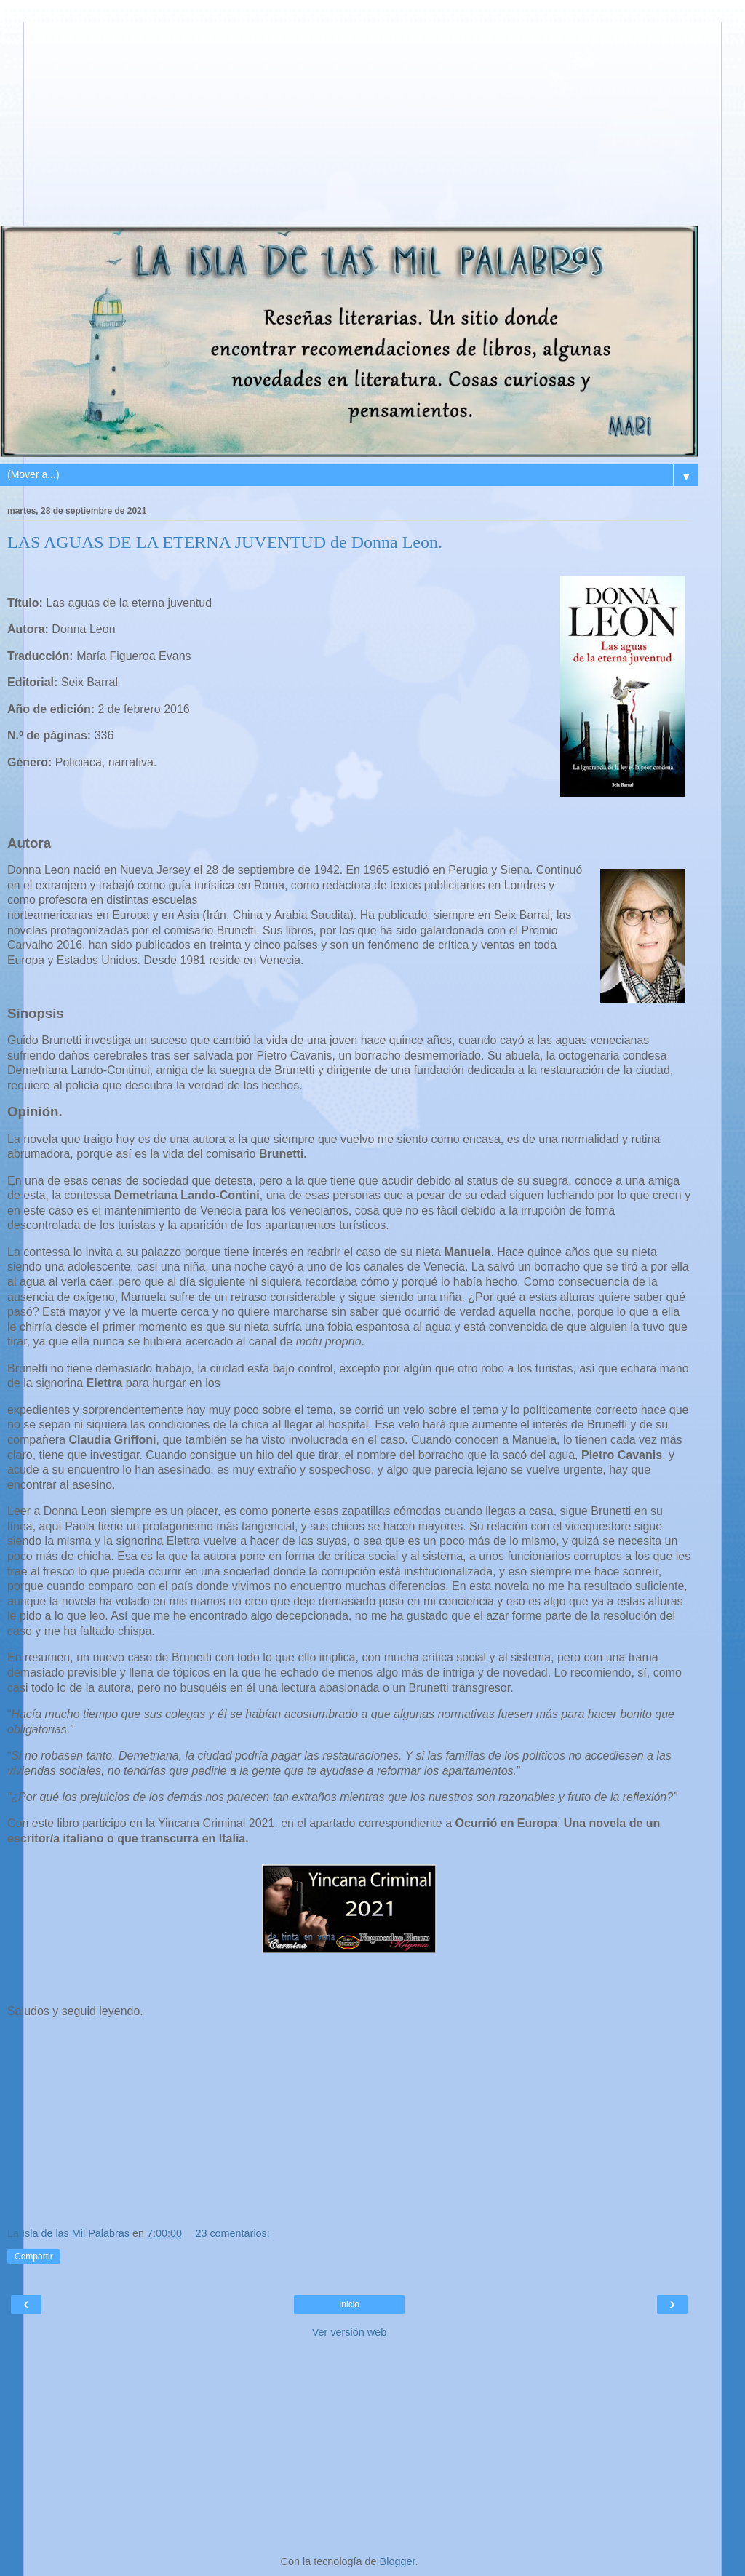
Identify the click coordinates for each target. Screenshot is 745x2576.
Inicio (349, 2304)
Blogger (397, 2561)
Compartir (34, 2256)
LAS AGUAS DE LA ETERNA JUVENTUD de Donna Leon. (224, 542)
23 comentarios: (232, 2233)
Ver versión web (349, 2332)
